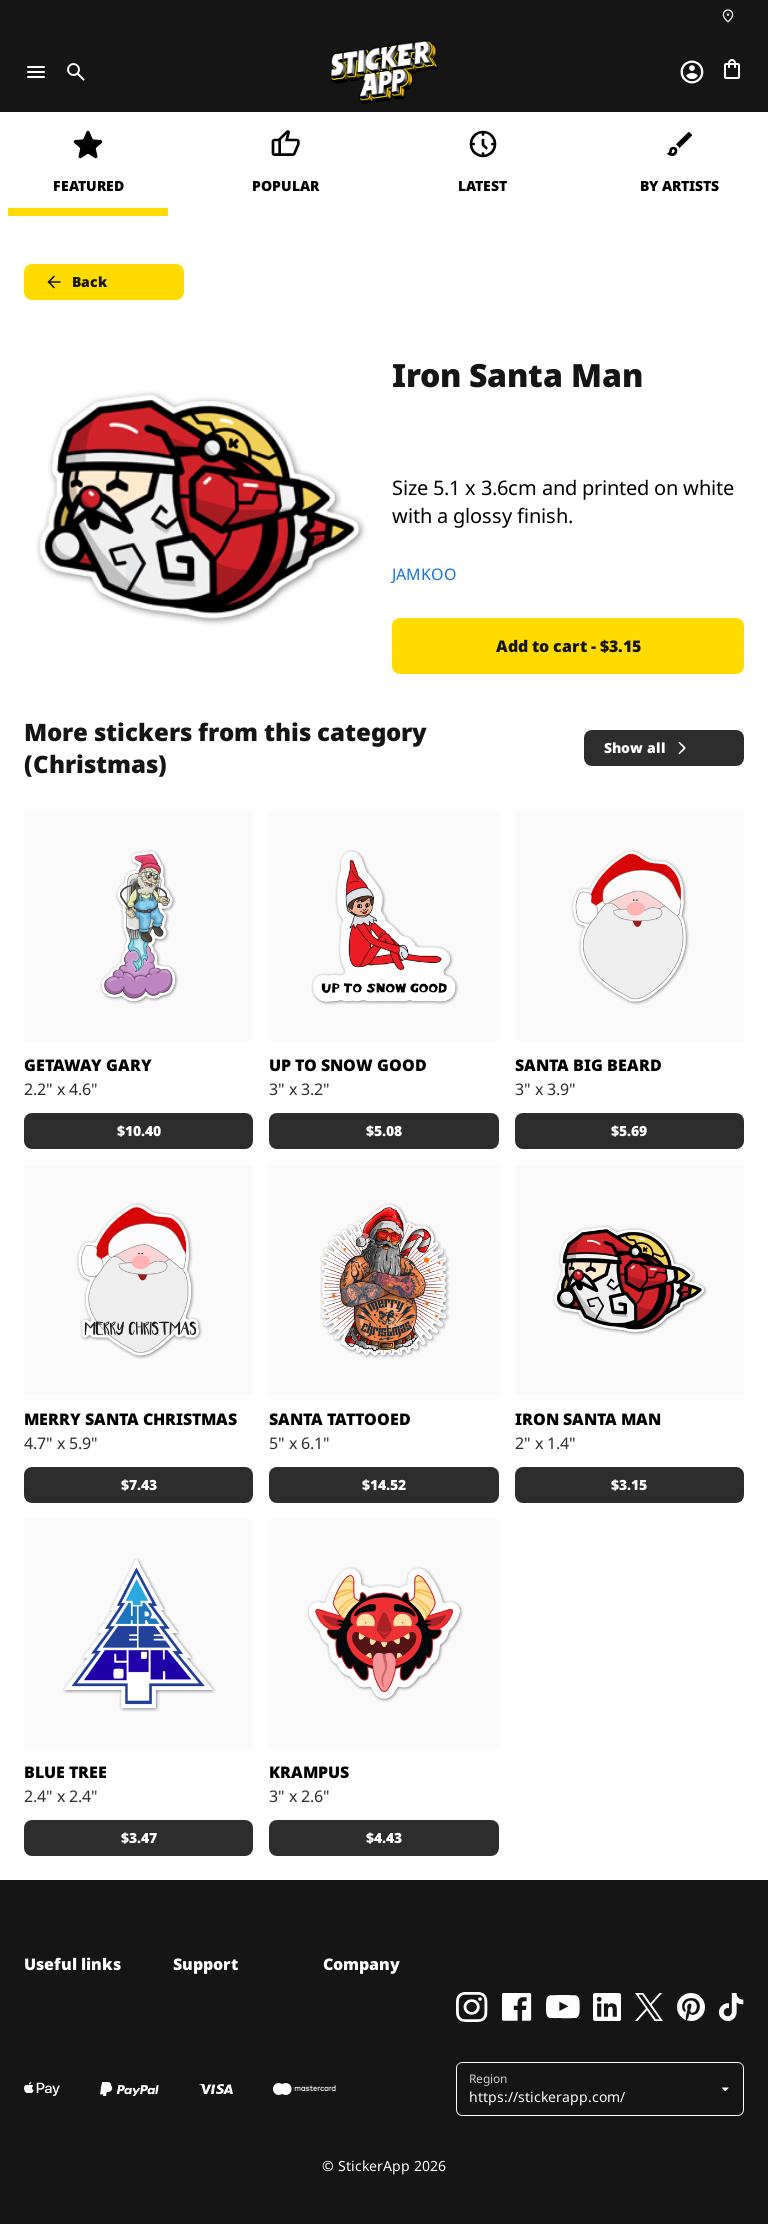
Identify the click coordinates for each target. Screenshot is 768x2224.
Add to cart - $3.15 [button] (568, 646)
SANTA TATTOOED (340, 1419)
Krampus (309, 1772)
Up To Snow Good (348, 1065)
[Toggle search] (72, 72)
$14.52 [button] (384, 1484)
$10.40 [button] (139, 1130)
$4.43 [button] (384, 1837)
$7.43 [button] (139, 1484)
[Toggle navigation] (36, 72)
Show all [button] (647, 747)
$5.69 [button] (629, 1130)
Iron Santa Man (588, 1419)
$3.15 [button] (629, 1484)
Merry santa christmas (130, 1419)
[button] (592, 2089)
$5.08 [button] (384, 1130)
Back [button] (75, 282)
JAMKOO (424, 574)
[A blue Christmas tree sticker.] (138, 1633)
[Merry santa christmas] (138, 1279)
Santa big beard (588, 1065)
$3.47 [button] (139, 1837)
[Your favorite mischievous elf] (383, 926)
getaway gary (88, 1065)
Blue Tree (65, 1772)
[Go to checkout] (732, 69)
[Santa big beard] (629, 926)
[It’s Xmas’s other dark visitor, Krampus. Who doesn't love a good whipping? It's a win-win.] (383, 1633)
